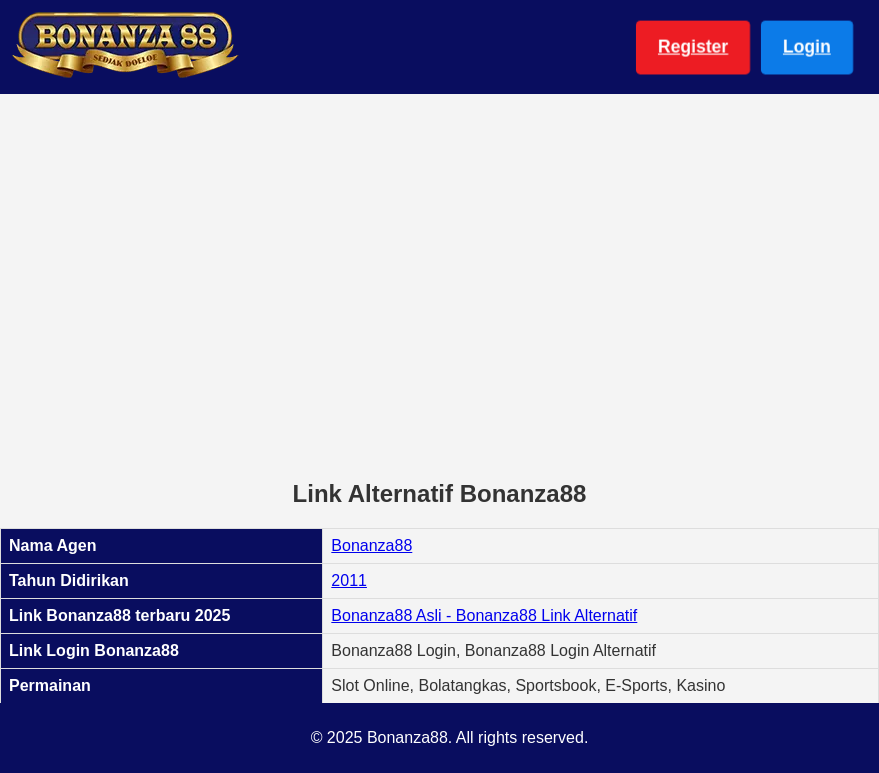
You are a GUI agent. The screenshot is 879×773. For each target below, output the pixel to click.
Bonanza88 (371, 545)
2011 (349, 580)
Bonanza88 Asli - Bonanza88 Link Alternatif (484, 615)
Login (807, 46)
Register (693, 46)
